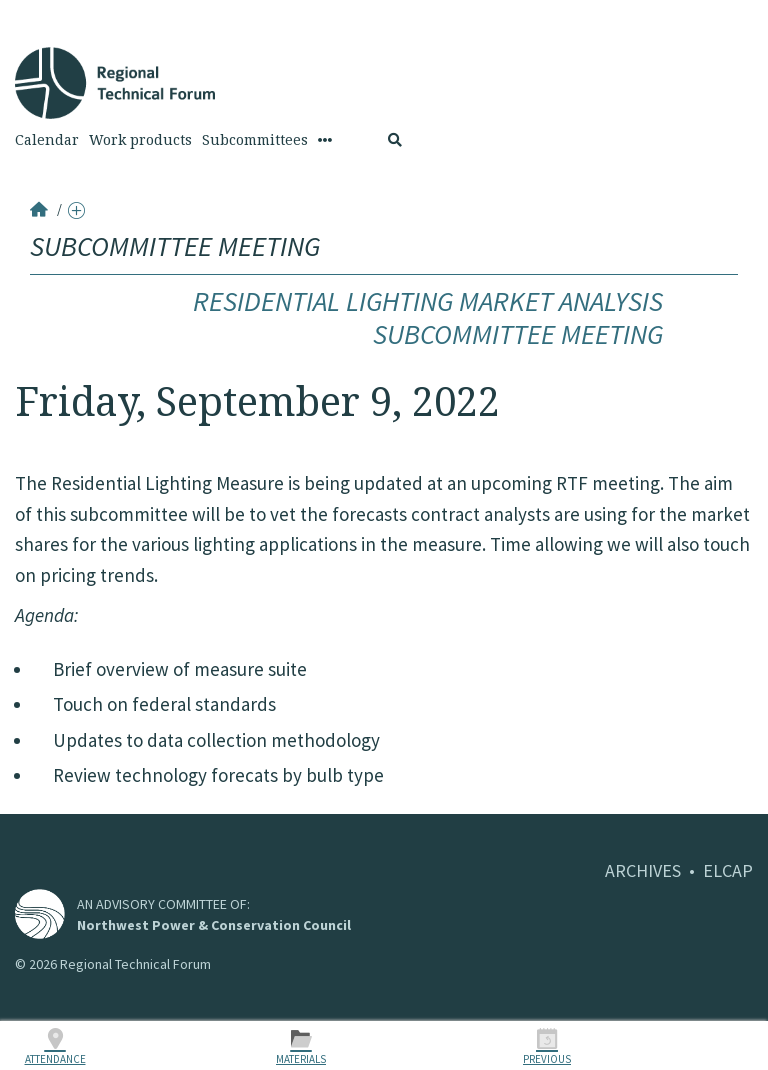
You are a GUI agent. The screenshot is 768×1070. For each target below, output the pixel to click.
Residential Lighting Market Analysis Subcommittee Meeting (428, 318)
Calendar (47, 140)
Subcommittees (255, 140)
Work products (140, 140)
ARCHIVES (643, 870)
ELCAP (728, 870)
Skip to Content (46, 11)
